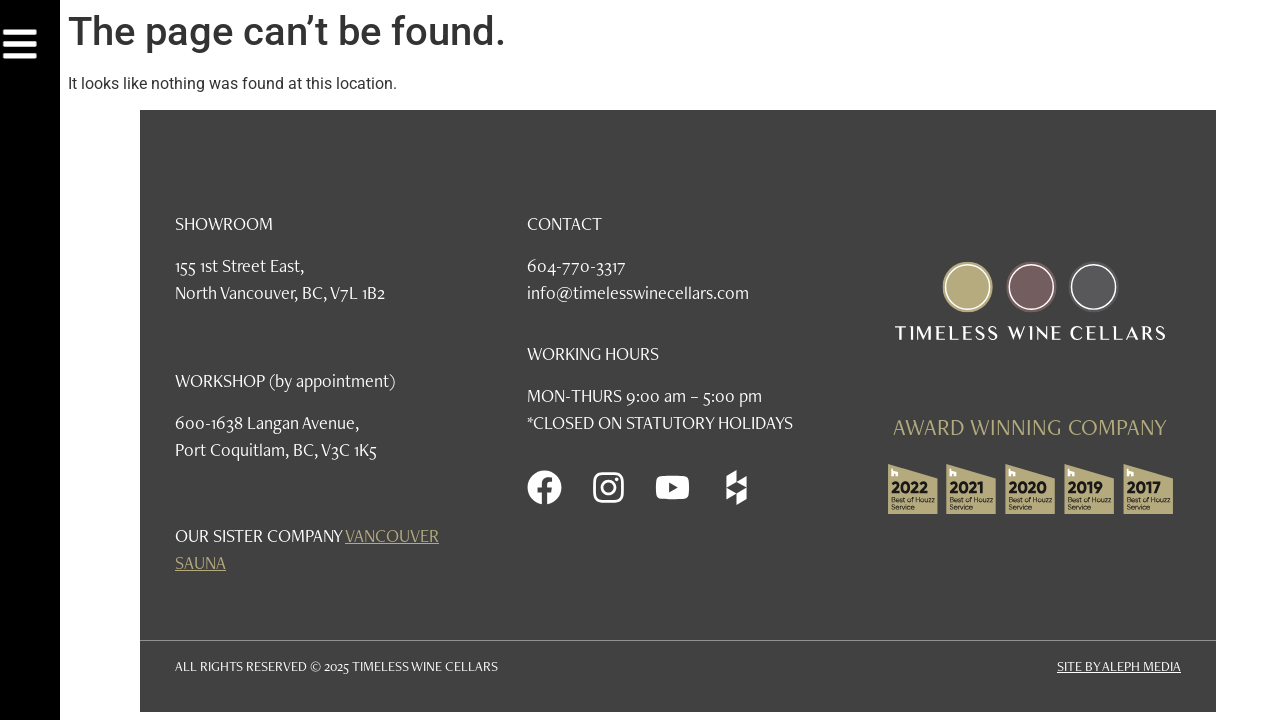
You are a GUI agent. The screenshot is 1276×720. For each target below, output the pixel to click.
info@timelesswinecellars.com (638, 292)
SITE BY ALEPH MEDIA (1119, 666)
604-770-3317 (576, 265)
